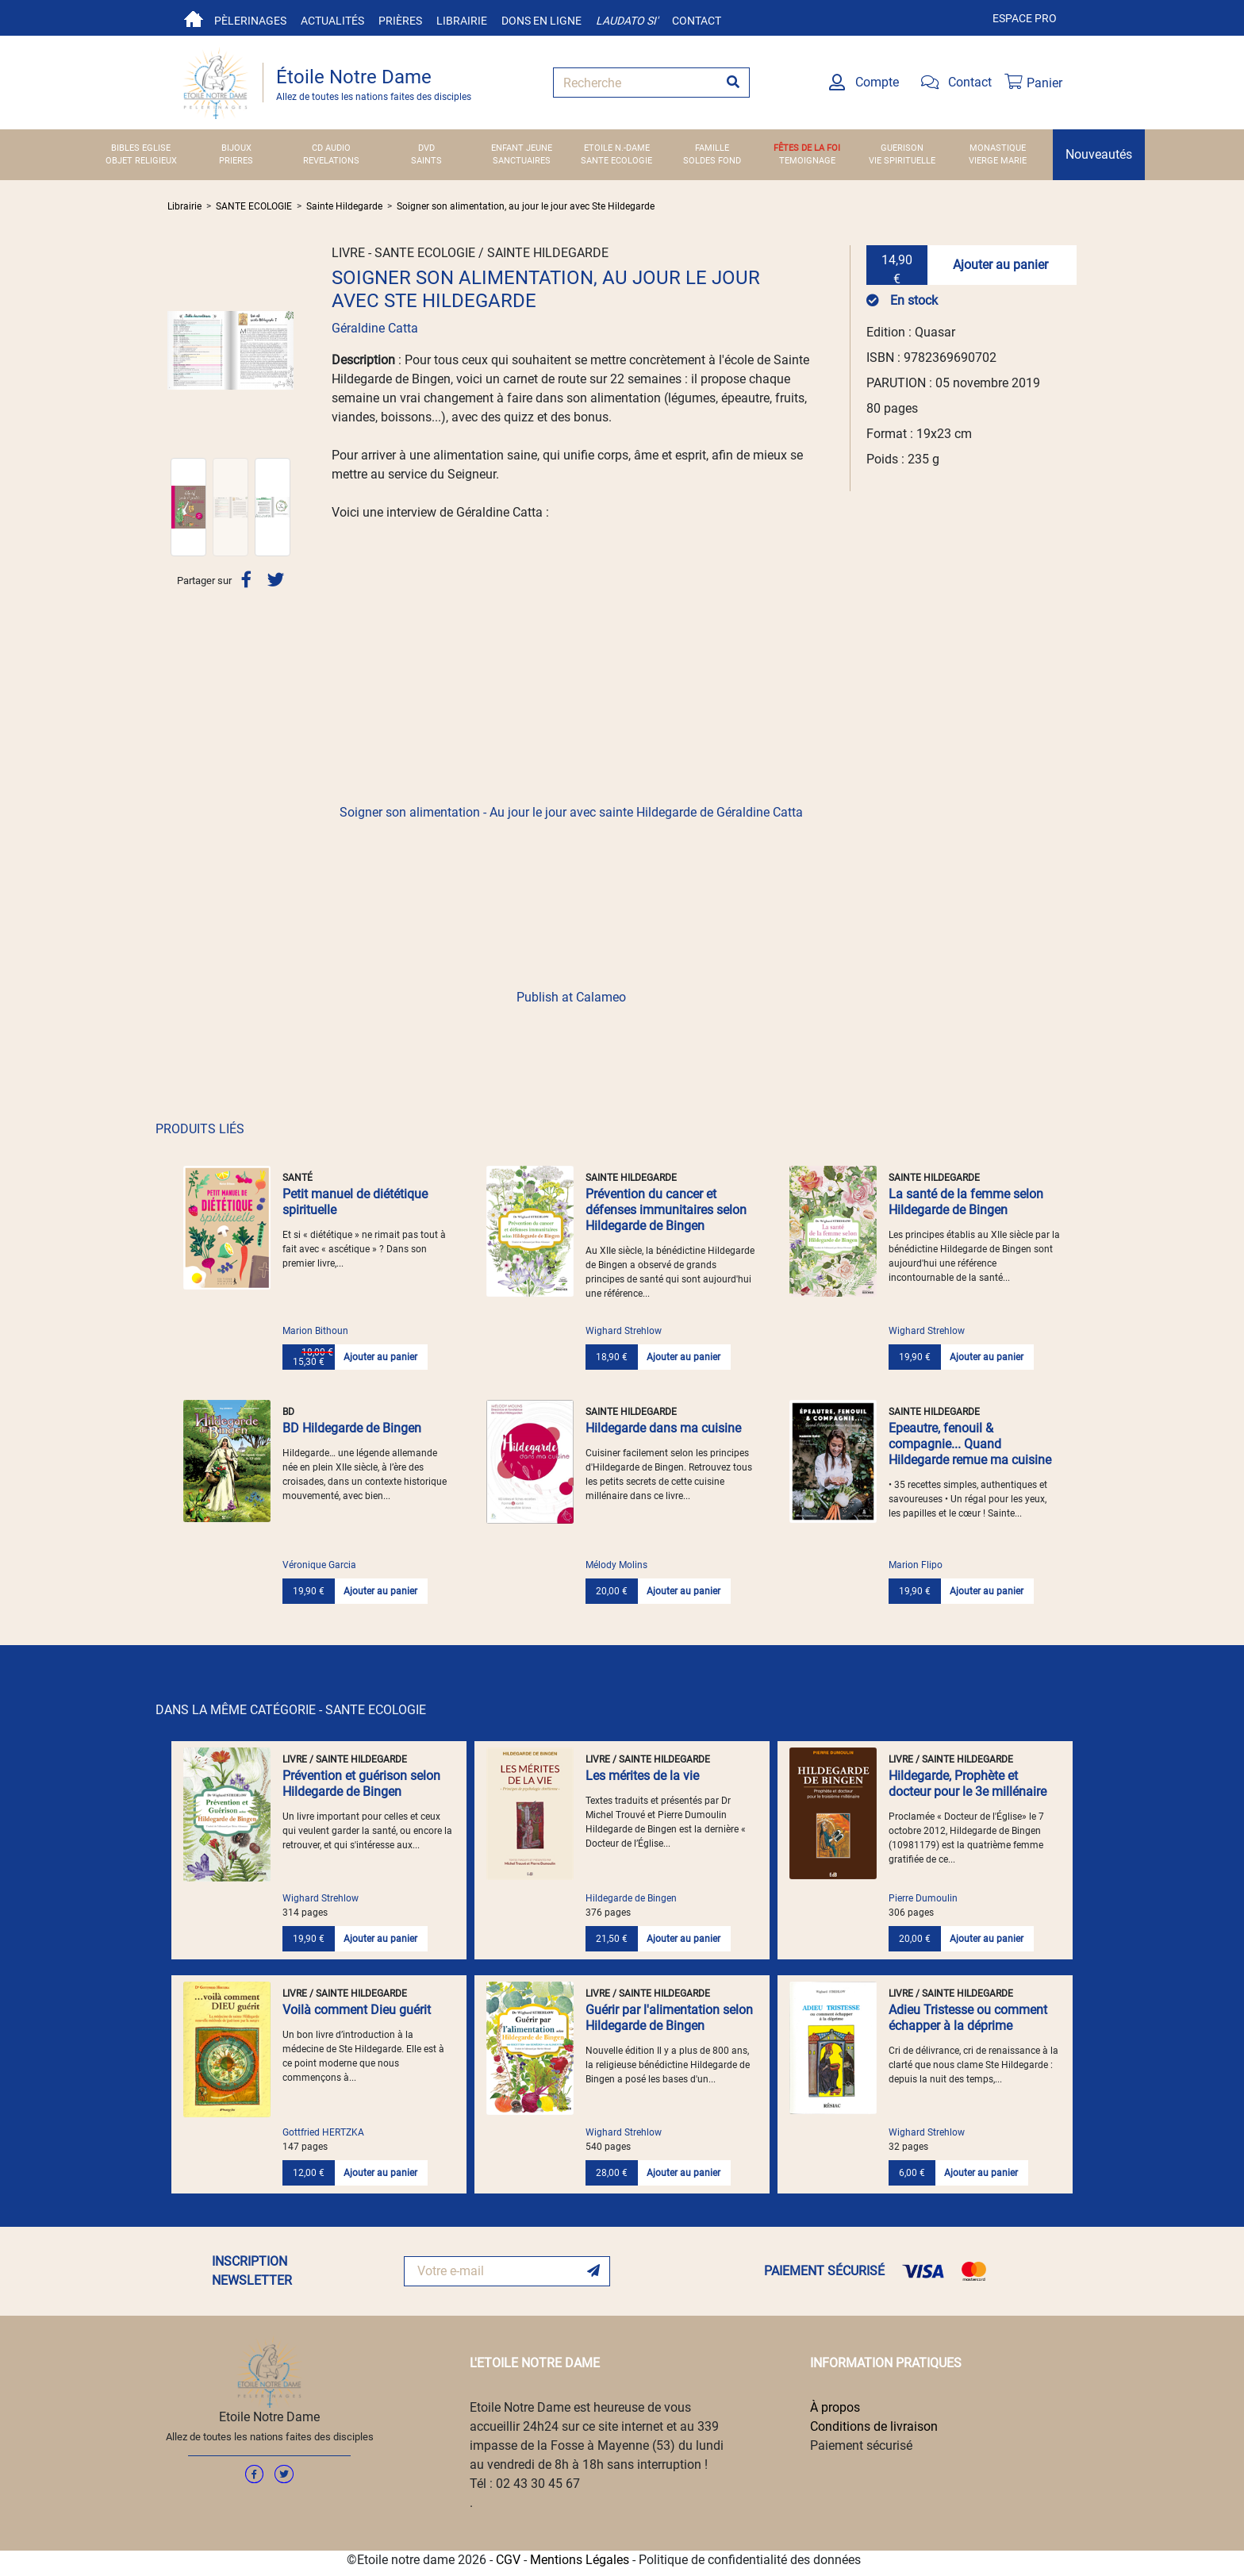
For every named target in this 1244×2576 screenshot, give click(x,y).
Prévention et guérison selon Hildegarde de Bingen (361, 1783)
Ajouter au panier (1000, 264)
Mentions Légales (579, 2559)
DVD (426, 148)
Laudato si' (627, 20)
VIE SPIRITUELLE (902, 161)
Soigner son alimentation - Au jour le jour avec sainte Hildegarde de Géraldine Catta (571, 812)
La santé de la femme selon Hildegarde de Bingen (966, 1201)
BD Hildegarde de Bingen (351, 1428)
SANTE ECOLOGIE (616, 161)
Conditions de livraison (874, 2426)
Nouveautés (1098, 154)
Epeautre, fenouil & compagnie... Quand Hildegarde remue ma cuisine (970, 1444)
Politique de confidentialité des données (750, 2559)
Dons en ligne (541, 20)
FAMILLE (712, 148)
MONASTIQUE (997, 148)
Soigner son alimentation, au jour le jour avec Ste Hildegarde (526, 206)
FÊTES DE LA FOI (807, 148)
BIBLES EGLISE (141, 148)
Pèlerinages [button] (250, 20)
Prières (400, 20)
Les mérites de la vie (642, 1775)
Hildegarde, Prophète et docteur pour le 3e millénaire (967, 1783)
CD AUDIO (331, 148)
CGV (508, 2559)
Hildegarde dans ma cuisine (663, 1428)
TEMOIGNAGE (807, 161)
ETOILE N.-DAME (617, 148)
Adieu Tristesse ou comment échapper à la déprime (968, 2017)
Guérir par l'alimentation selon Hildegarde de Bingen (669, 2017)
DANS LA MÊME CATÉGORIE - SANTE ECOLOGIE (291, 1709)
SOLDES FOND (712, 161)
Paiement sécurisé (861, 2445)
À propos (835, 2407)
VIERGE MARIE (998, 161)
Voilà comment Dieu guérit (356, 2009)
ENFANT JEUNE (521, 148)
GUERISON (902, 148)
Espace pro (1025, 18)
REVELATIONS (331, 161)
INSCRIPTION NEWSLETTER (252, 2271)
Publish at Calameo (571, 997)
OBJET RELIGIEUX (141, 161)
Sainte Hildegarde (344, 206)
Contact (696, 20)
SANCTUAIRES (522, 161)
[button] (176, 350)
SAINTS (426, 161)
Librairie (461, 20)
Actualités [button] (332, 20)
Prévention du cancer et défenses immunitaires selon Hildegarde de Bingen (666, 1209)
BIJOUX (236, 148)
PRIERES (236, 161)
